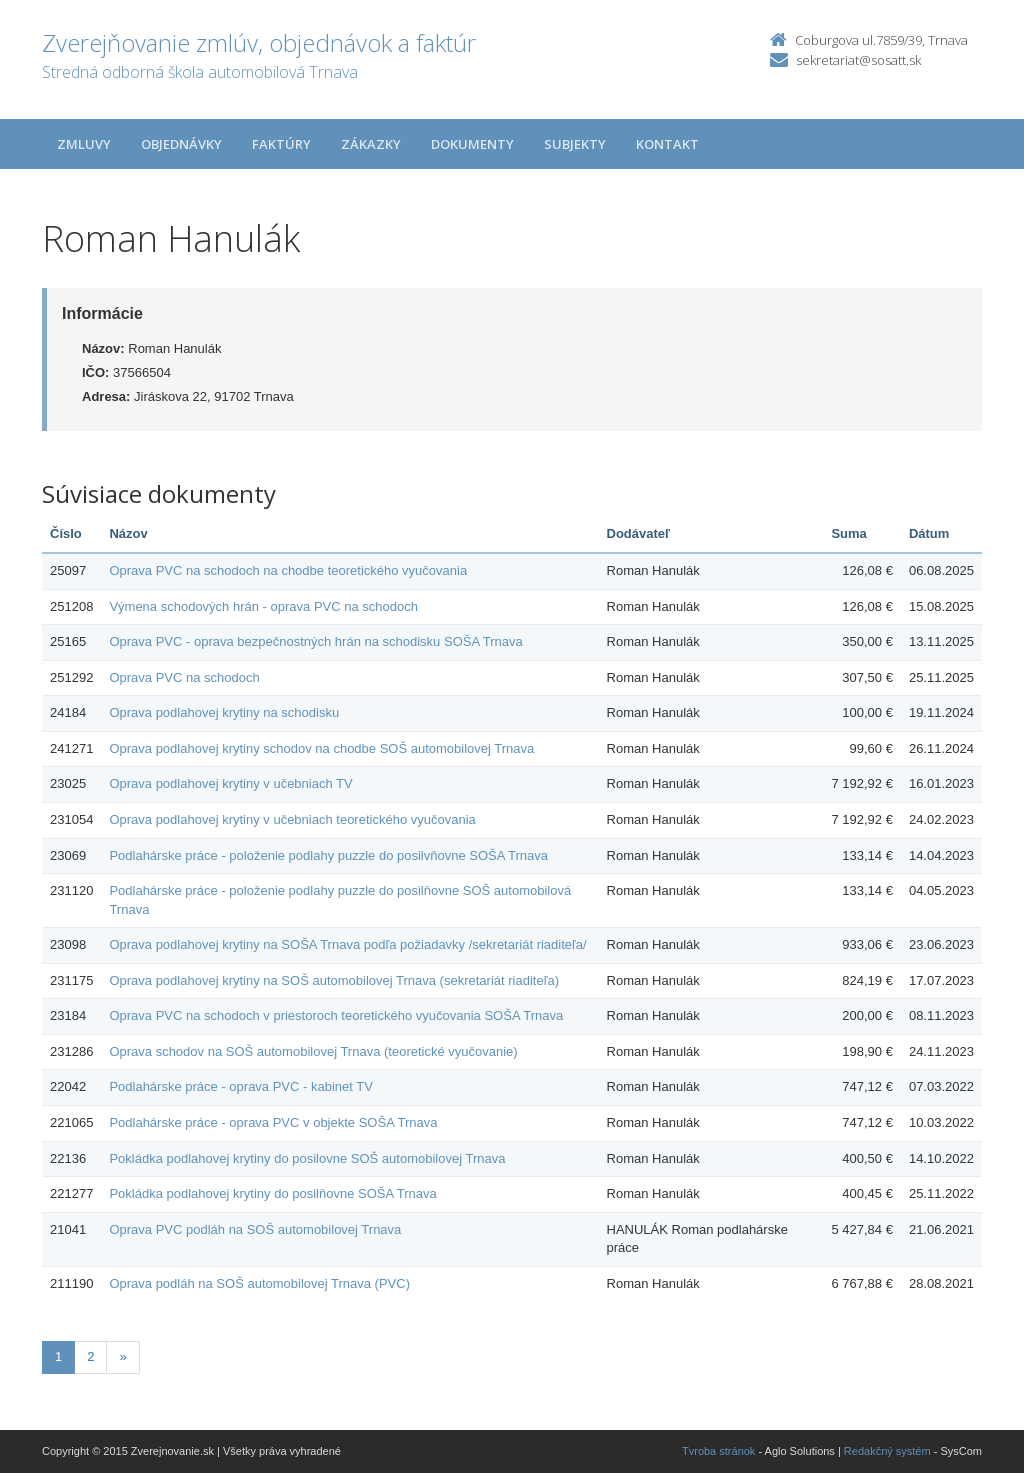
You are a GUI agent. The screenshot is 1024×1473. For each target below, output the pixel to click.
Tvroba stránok (718, 1451)
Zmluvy (84, 144)
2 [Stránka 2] (90, 1356)
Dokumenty (472, 144)
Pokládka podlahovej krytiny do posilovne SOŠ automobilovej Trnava (307, 1158)
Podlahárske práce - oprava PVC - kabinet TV (241, 1086)
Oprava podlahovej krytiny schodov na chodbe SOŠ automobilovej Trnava (321, 748)
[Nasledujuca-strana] (122, 1357)
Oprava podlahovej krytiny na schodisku (224, 712)
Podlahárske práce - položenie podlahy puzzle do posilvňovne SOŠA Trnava (328, 855)
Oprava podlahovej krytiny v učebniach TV (230, 783)
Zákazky (371, 144)
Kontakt (667, 144)
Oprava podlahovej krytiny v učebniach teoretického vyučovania (292, 819)
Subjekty (575, 144)
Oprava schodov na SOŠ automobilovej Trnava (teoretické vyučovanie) (313, 1051)
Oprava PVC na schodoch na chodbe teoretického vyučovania (288, 570)
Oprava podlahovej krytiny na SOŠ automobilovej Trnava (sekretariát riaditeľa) (334, 980)
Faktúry (281, 144)
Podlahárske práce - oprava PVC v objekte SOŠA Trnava (273, 1122)
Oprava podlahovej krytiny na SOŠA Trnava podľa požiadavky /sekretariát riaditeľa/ (347, 944)
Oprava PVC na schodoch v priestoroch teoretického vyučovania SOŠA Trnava (336, 1015)
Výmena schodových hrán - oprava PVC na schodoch (263, 606)
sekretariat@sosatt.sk (858, 60)
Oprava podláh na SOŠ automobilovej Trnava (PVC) (259, 1283)
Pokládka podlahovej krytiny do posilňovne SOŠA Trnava (272, 1193)
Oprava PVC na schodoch (184, 677)
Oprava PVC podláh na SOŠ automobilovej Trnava (255, 1229)
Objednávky (181, 144)
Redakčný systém (887, 1451)
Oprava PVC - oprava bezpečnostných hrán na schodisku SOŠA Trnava (315, 641)
